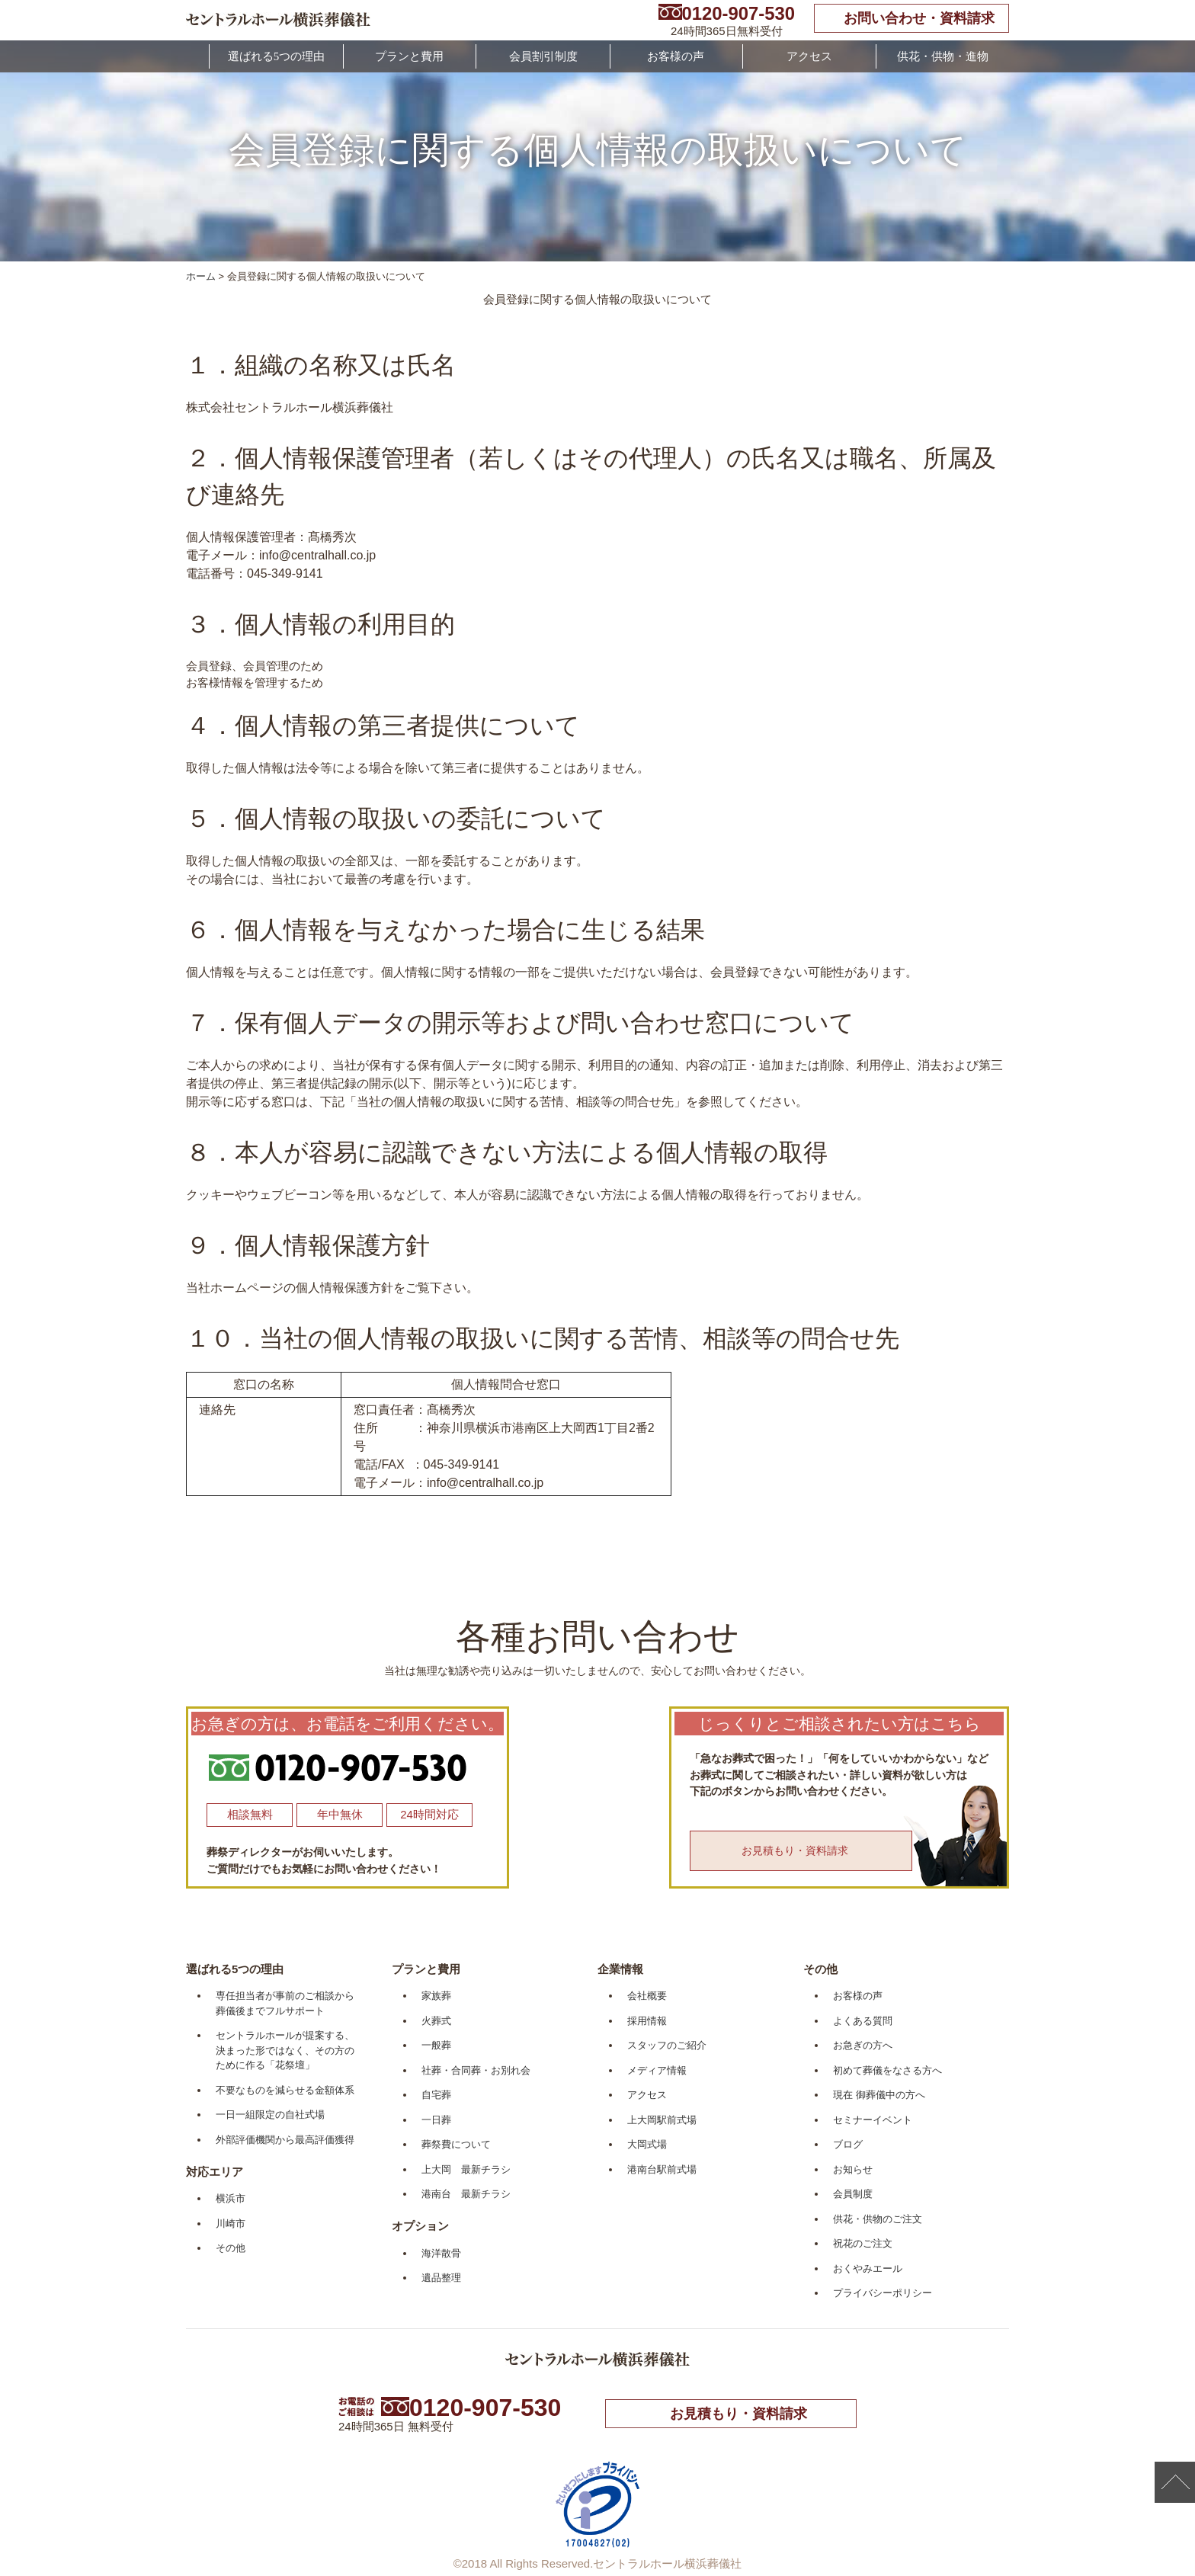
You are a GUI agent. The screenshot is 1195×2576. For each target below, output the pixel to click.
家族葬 (436, 1995)
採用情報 (647, 2021)
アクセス (809, 56)
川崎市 (230, 2223)
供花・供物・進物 (942, 56)
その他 (230, 2248)
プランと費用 (409, 56)
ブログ (848, 2144)
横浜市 (230, 2198)
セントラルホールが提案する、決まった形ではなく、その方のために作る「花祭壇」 (285, 2050)
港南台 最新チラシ (466, 2194)
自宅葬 (436, 2094)
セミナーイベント (872, 2120)
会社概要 (647, 1995)
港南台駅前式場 (662, 2169)
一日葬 (436, 2120)
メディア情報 (657, 2070)
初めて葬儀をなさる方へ (887, 2070)
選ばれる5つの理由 (276, 56)
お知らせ (853, 2169)
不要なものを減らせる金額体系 (285, 2090)
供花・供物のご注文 (877, 2219)
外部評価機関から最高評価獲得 (285, 2139)
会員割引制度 (543, 56)
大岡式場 (647, 2144)
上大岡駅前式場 (662, 2120)
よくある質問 (862, 2021)
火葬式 (436, 2021)
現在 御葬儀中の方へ (879, 2094)
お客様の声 (675, 56)
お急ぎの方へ (862, 2045)
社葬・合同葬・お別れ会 (475, 2070)
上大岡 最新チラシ (466, 2169)
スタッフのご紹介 (666, 2045)
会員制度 (853, 2194)
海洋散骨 (441, 2253)
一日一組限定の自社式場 (270, 2114)
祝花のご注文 (862, 2243)
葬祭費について (456, 2144)
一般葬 (436, 2045)
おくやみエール (867, 2268)
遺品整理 (441, 2277)
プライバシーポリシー (882, 2293)
